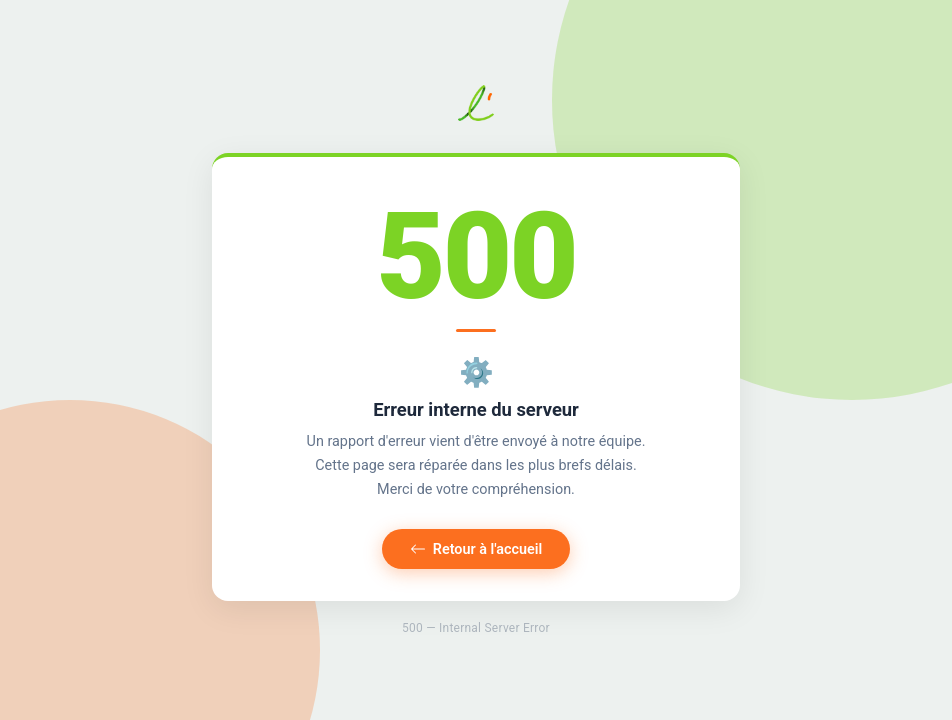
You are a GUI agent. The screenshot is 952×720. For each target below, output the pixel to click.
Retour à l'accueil (476, 549)
